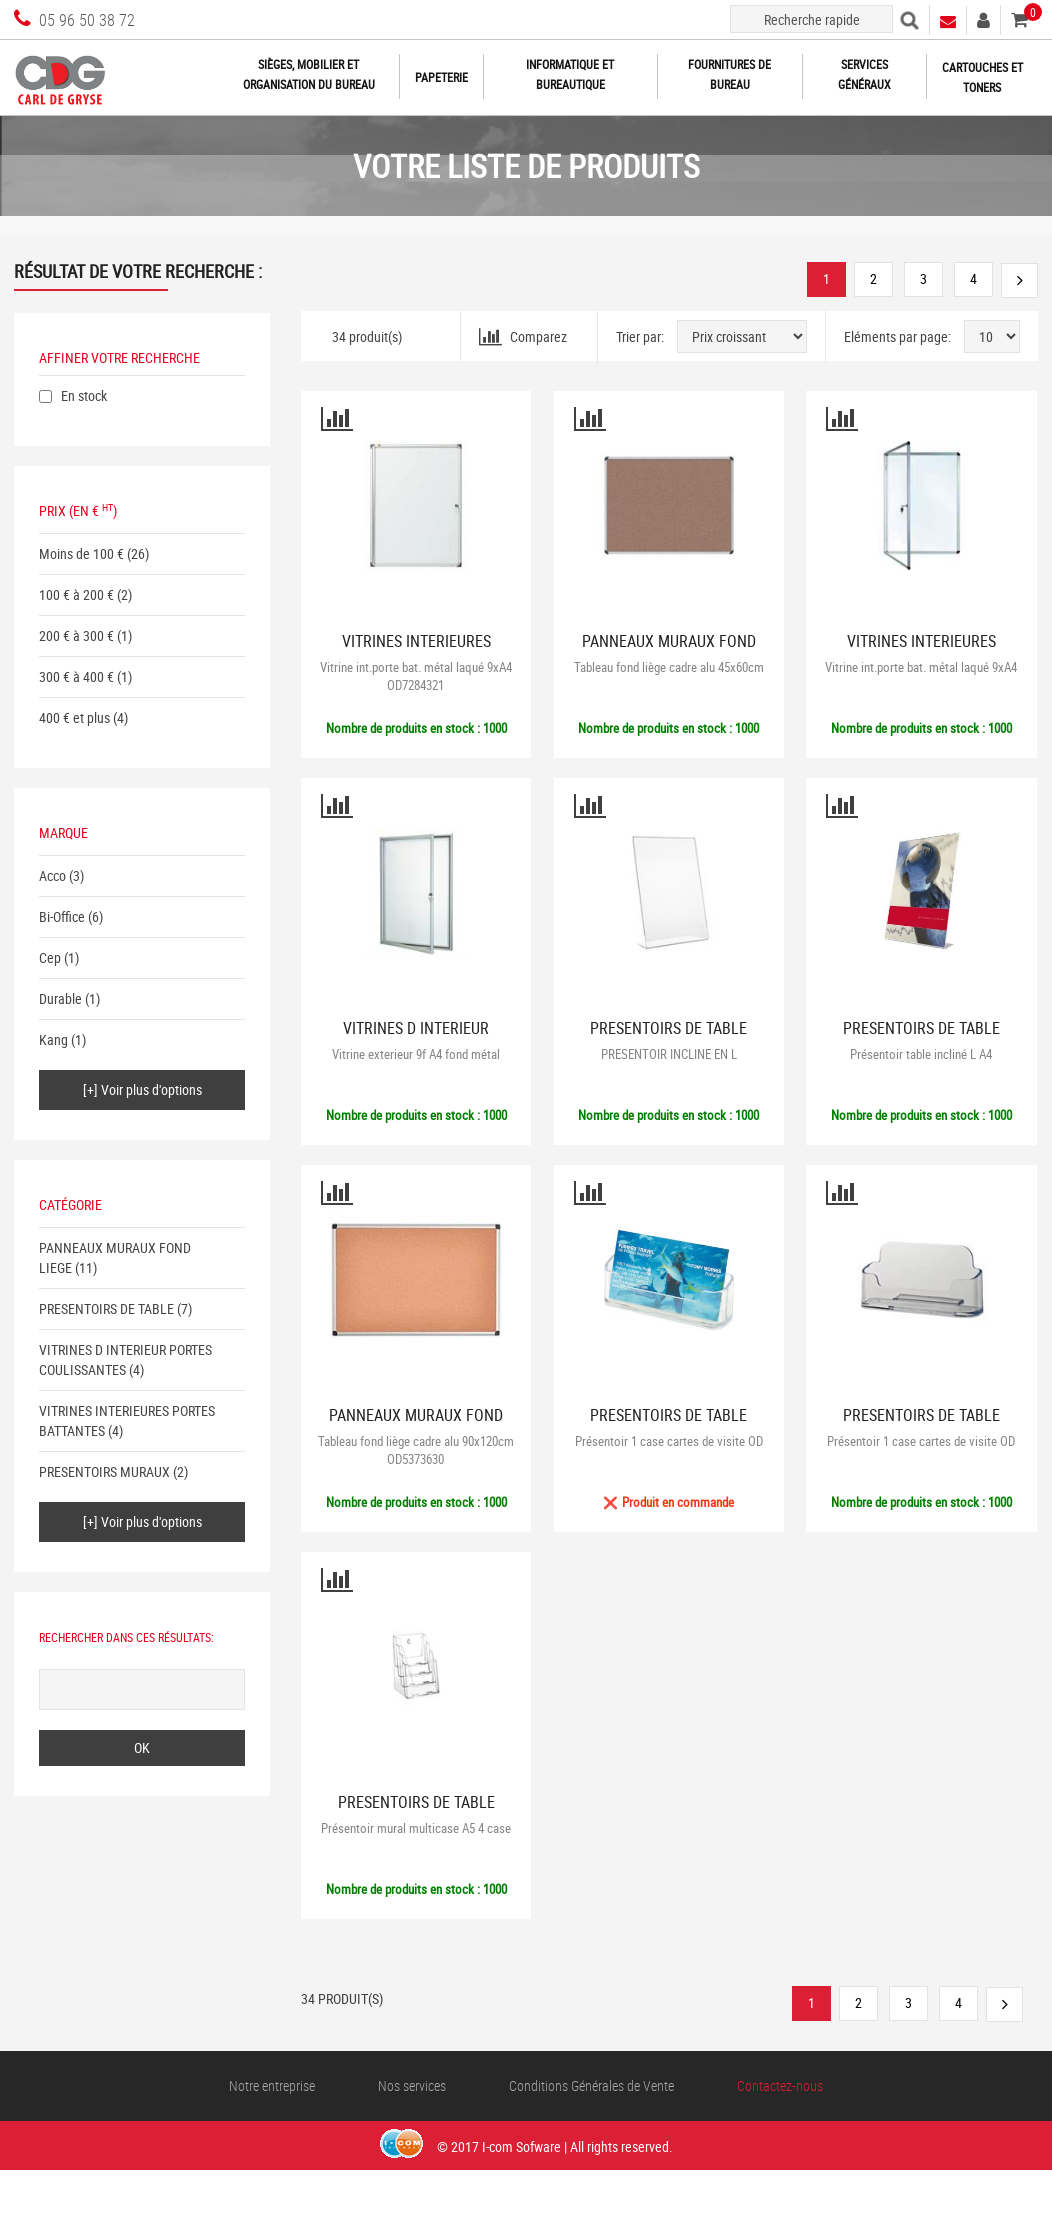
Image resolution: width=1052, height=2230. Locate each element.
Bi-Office (62, 916)
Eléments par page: (897, 336)
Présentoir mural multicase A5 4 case (416, 1828)
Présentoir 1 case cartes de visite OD (669, 1441)
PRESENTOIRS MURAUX (104, 1471)
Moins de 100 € (81, 553)
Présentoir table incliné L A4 (921, 1054)
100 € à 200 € (76, 594)
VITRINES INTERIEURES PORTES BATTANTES (416, 649)
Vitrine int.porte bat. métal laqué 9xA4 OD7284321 (416, 676)
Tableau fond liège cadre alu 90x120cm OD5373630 (416, 1450)
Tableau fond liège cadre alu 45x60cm (669, 667)
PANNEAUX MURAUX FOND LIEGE (669, 649)
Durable (60, 998)
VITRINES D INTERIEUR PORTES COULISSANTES (125, 1359)
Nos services (412, 2085)
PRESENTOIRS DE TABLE (106, 1308)
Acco (52, 875)
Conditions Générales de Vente (591, 2085)
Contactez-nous (780, 2085)
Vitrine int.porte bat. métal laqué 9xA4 (921, 667)
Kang (53, 1039)
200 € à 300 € (76, 635)
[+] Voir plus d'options (142, 1089)
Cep (50, 957)
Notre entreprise (272, 2085)
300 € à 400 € (76, 676)
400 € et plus (74, 717)
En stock (84, 395)
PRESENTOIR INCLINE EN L (669, 1054)
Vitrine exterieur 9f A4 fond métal (416, 1054)
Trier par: (640, 336)
